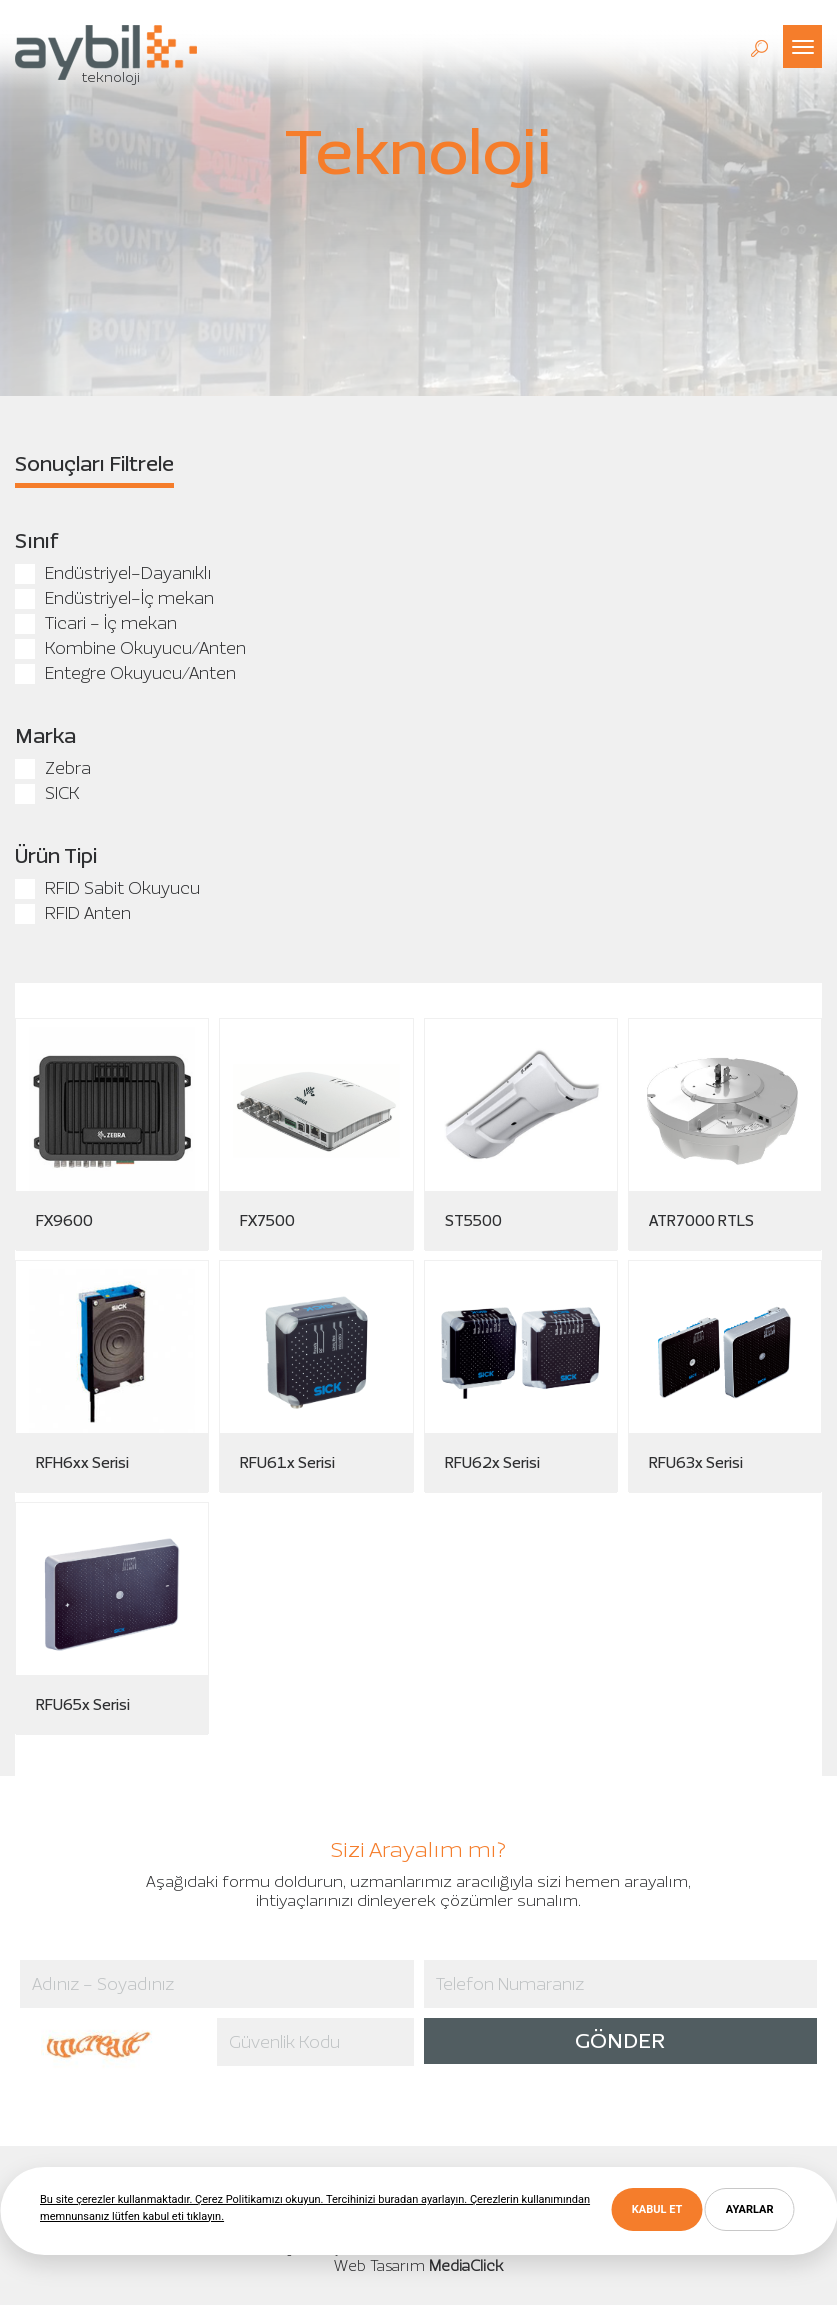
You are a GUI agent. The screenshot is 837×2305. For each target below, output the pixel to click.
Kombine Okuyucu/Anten (130, 648)
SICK (47, 793)
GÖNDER (620, 2040)
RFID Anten (73, 913)
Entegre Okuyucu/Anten (125, 673)
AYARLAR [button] (750, 2209)
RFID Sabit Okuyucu (107, 888)
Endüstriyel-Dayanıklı (113, 573)
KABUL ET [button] (657, 2209)
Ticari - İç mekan (96, 623)
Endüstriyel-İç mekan (114, 598)
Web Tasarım (379, 2266)
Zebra (53, 768)
